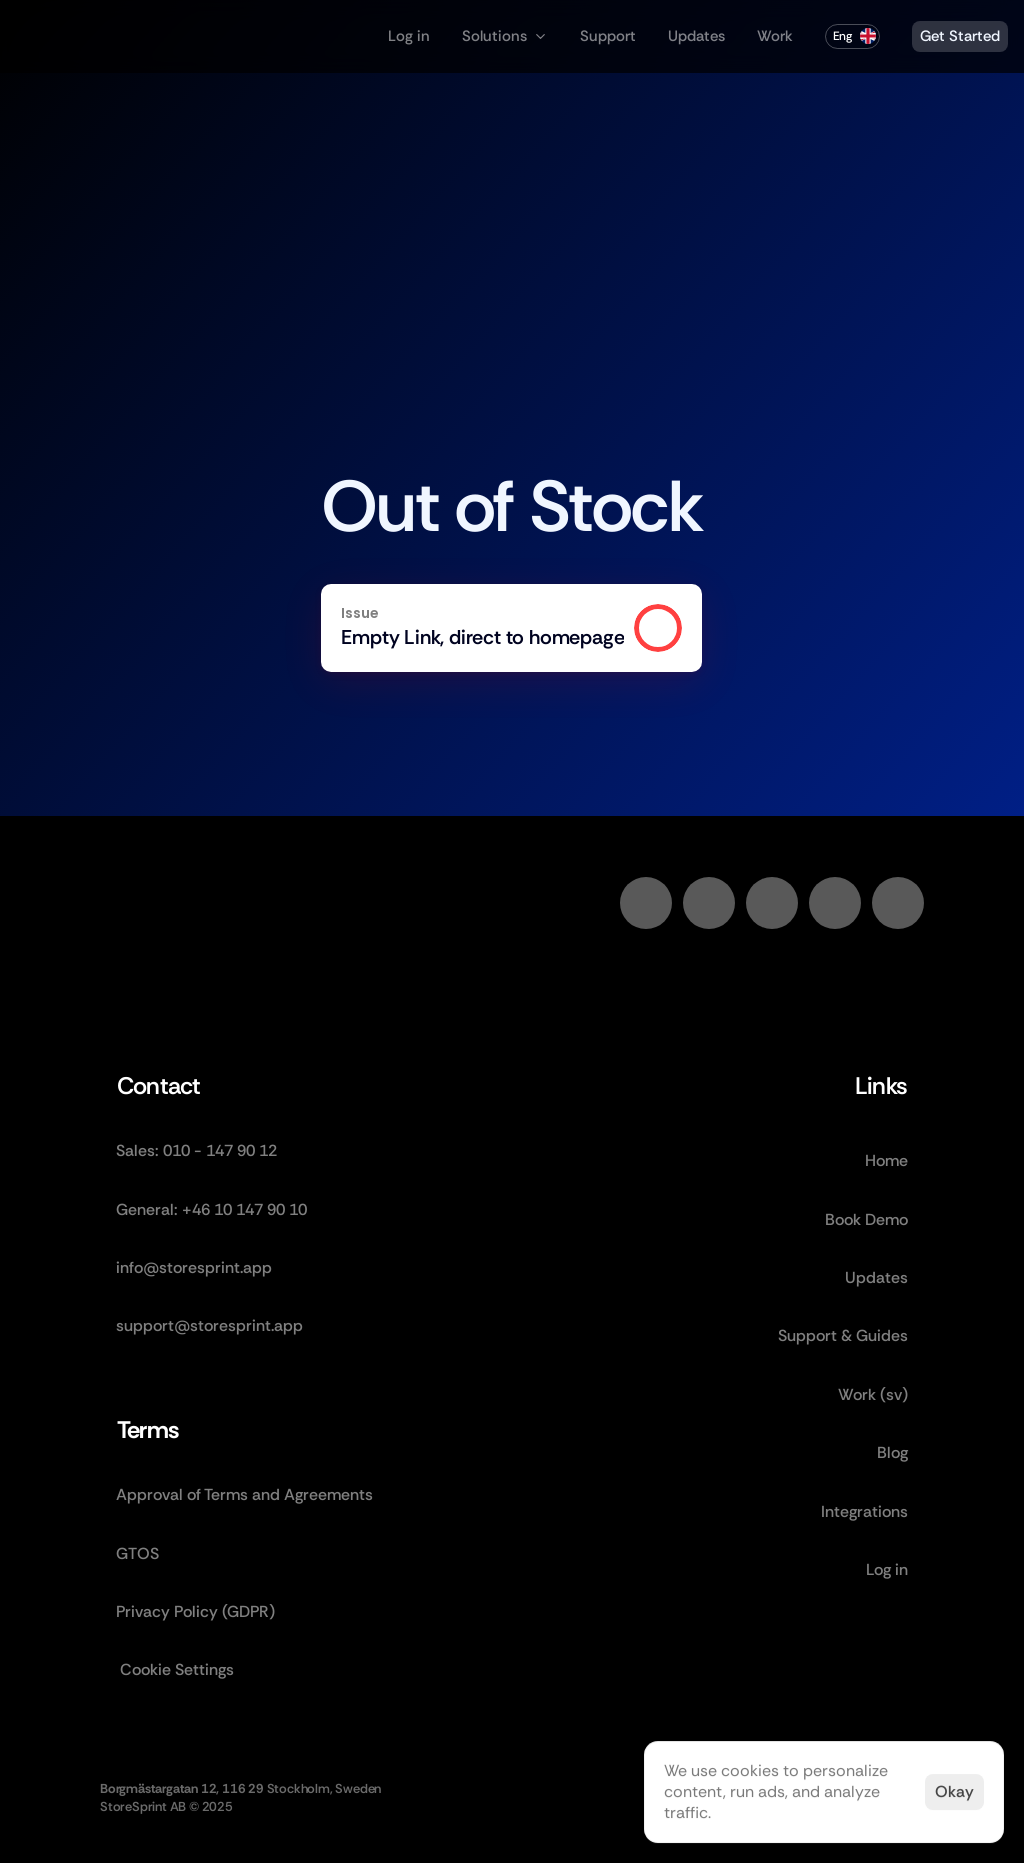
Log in (409, 36)
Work (775, 36)
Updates (696, 36)
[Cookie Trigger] (177, 1670)
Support (608, 36)
